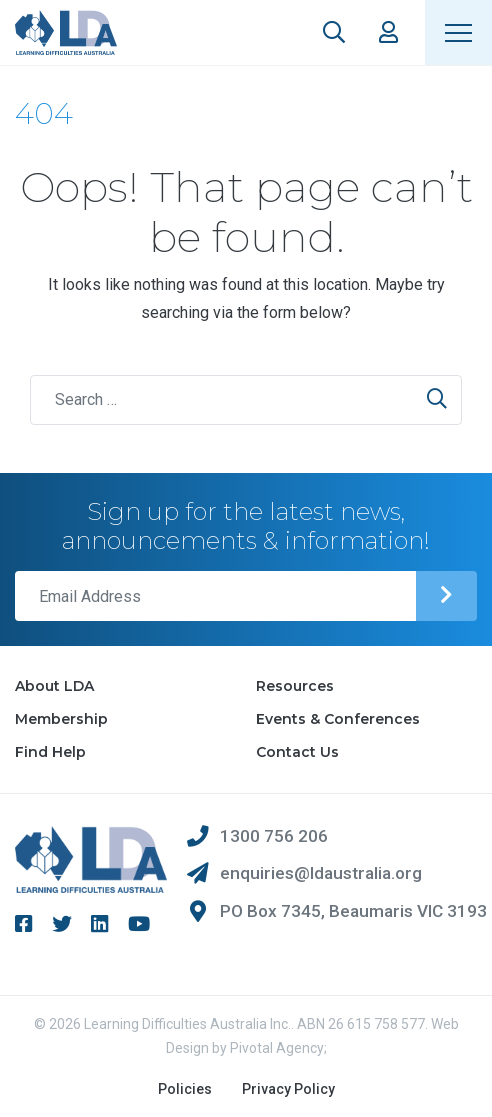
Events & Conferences (338, 719)
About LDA (54, 686)
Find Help (50, 752)
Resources (295, 686)
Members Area (388, 32)
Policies (185, 1089)
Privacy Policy (288, 1089)
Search (334, 32)
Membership (61, 719)
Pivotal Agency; (278, 1048)
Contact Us (297, 752)
